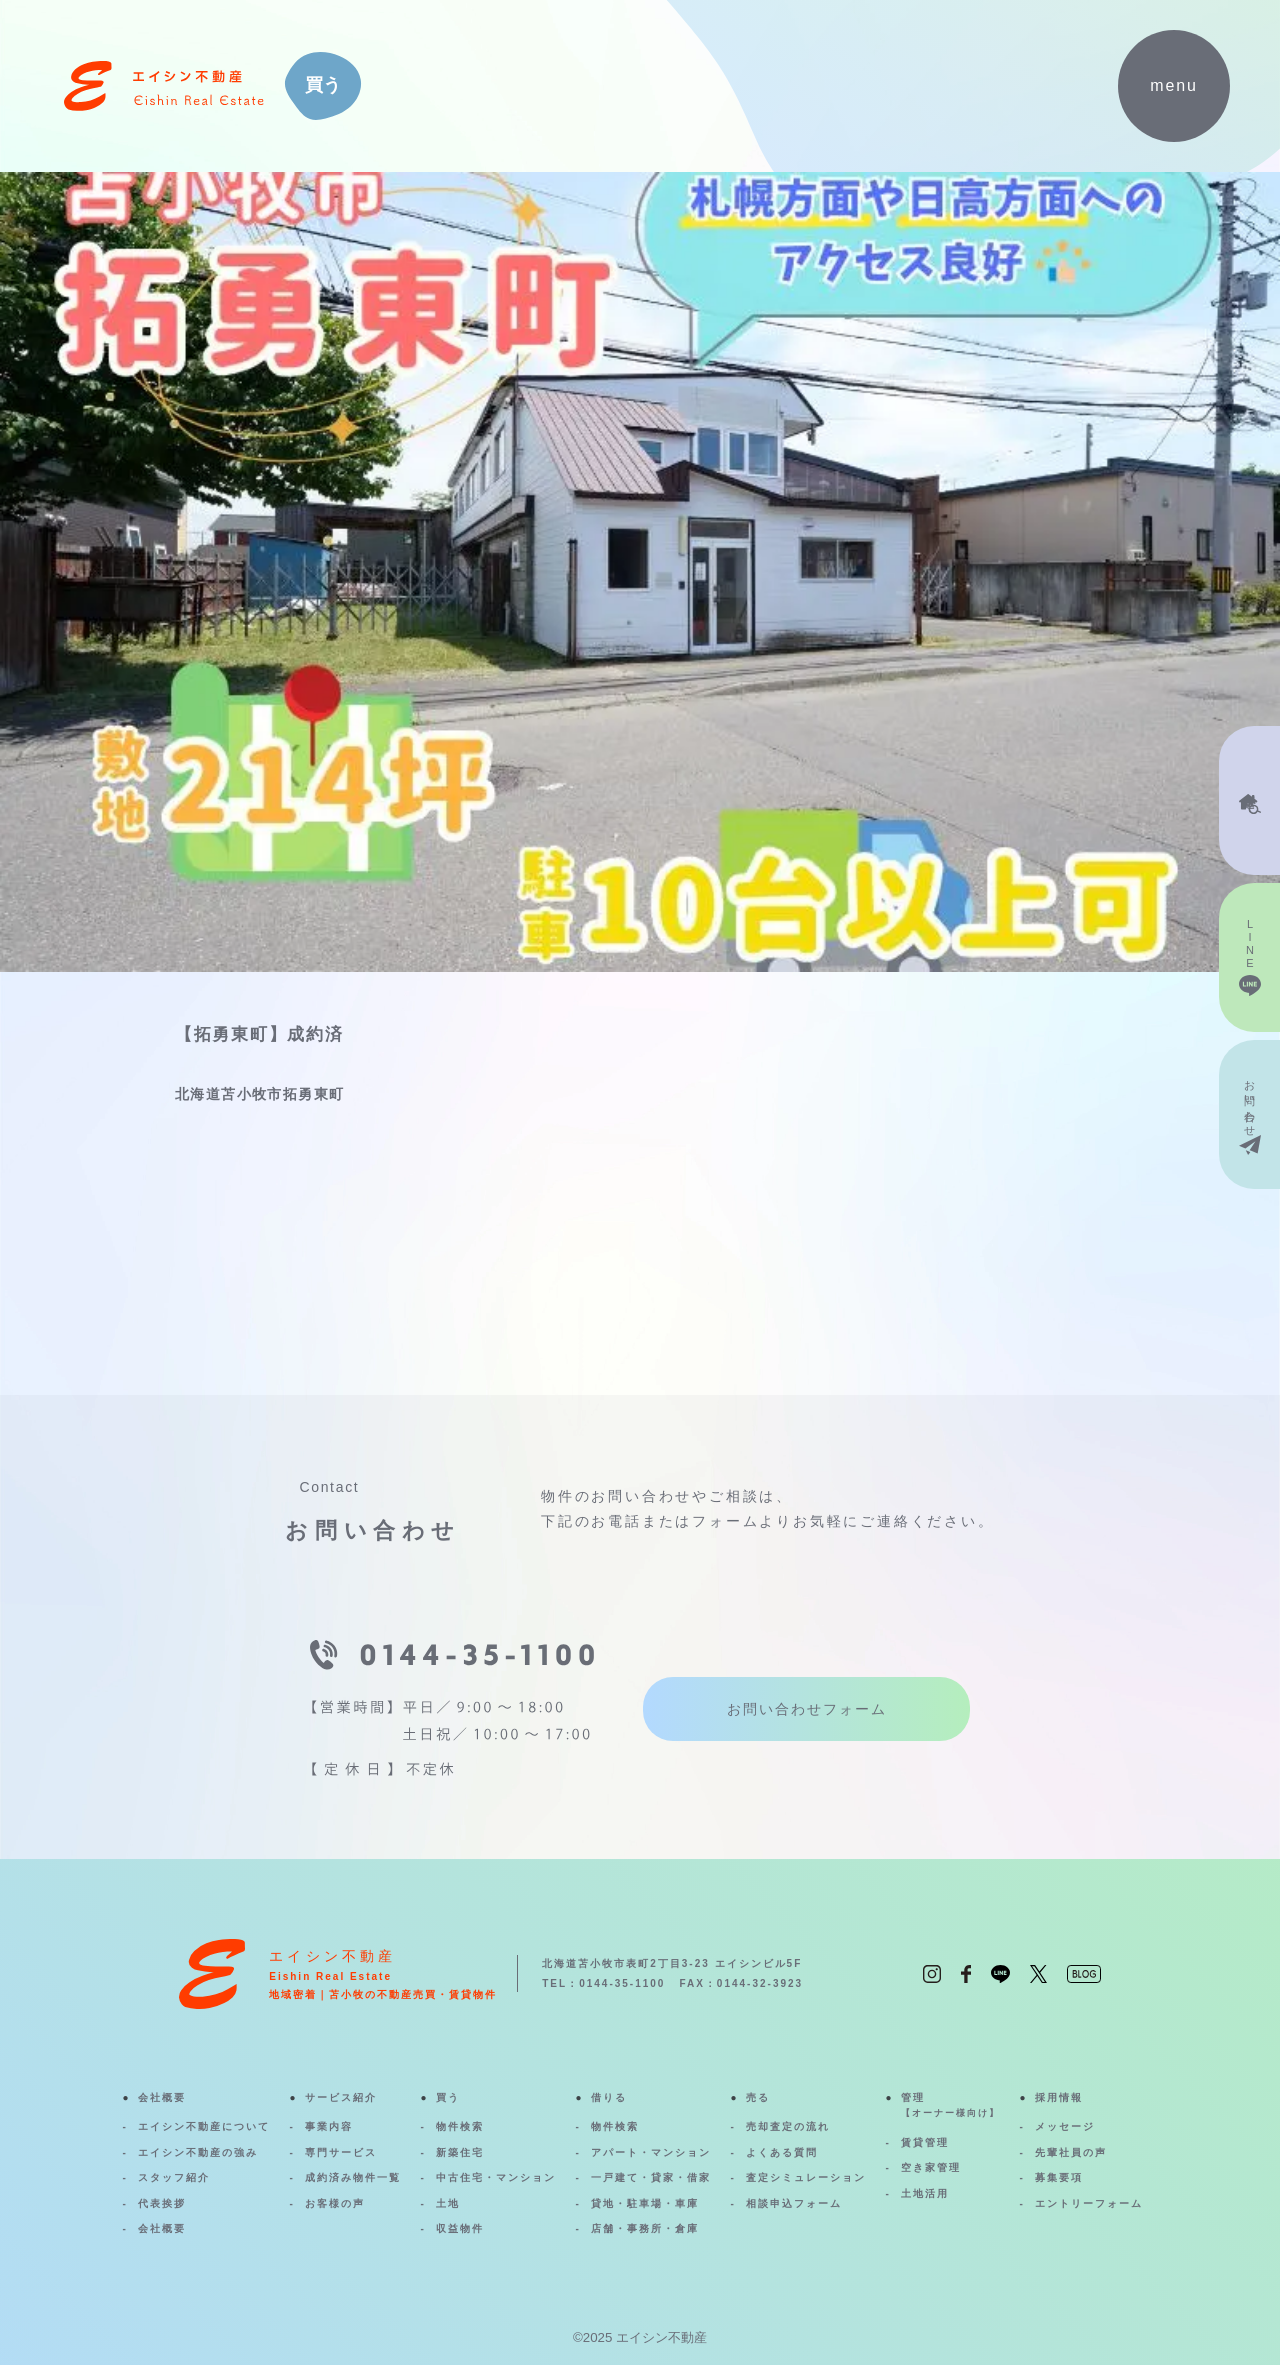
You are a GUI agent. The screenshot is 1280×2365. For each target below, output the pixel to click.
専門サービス (341, 2152)
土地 (448, 2203)
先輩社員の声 (1071, 2152)
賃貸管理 (925, 2142)
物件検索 (460, 2126)
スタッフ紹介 (174, 2177)
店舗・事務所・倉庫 (645, 2228)
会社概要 (162, 2097)
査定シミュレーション (806, 2177)
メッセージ (1065, 2126)
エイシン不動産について (204, 2126)
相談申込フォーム (794, 2203)
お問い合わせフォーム (807, 1709)
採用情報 (1059, 2097)
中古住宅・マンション (496, 2177)
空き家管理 (931, 2167)
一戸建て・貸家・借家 (651, 2177)
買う (448, 2097)
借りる (609, 2097)
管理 (950, 2107)
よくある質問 (782, 2152)
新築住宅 (460, 2152)
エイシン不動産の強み (198, 2152)
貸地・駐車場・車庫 (645, 2203)
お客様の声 (335, 2203)
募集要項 (1059, 2177)
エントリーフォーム (1089, 2203)
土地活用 (925, 2193)
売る (758, 2097)
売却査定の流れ (788, 2126)
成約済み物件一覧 (353, 2177)
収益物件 (460, 2228)
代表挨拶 (162, 2203)
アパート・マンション (651, 2152)
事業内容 (329, 2126)
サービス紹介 (341, 2097)
